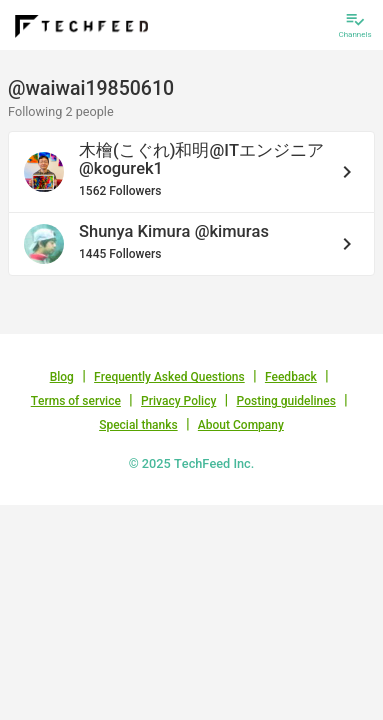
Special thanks (138, 425)
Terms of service (76, 401)
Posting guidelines (286, 401)
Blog (62, 377)
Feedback (291, 377)
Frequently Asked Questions (169, 377)
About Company (241, 425)
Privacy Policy (178, 401)
